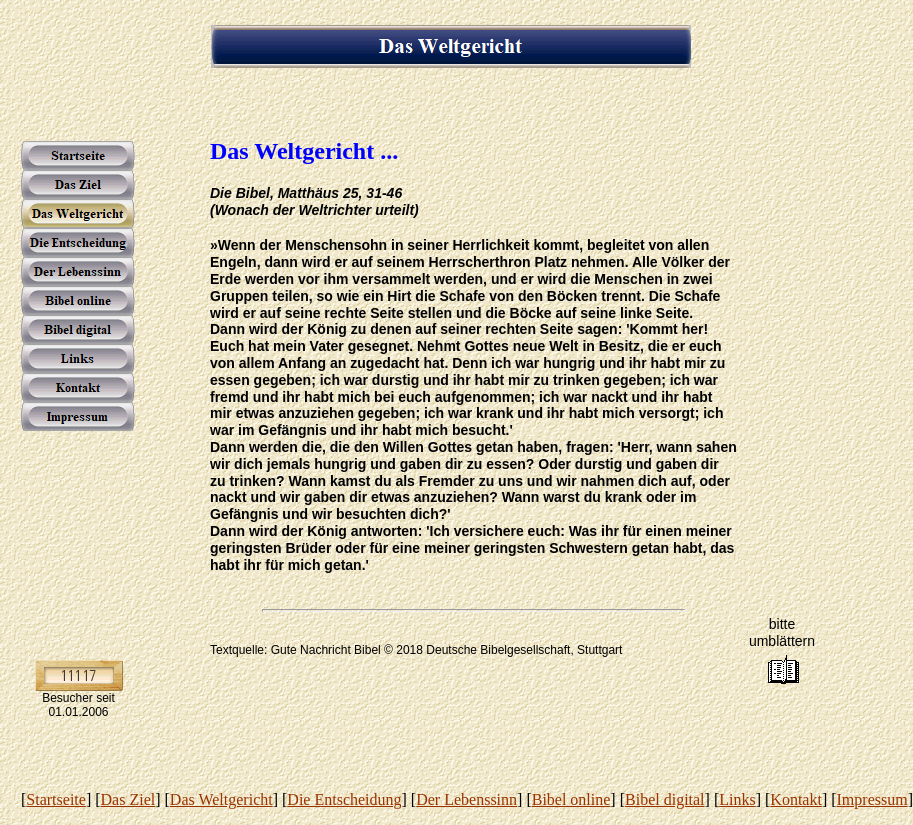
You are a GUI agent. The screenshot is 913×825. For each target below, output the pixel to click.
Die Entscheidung (344, 799)
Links (737, 799)
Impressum (872, 799)
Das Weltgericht (221, 799)
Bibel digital (665, 799)
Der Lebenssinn (466, 799)
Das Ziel (128, 799)
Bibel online (571, 799)
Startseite (56, 799)
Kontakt (796, 799)
